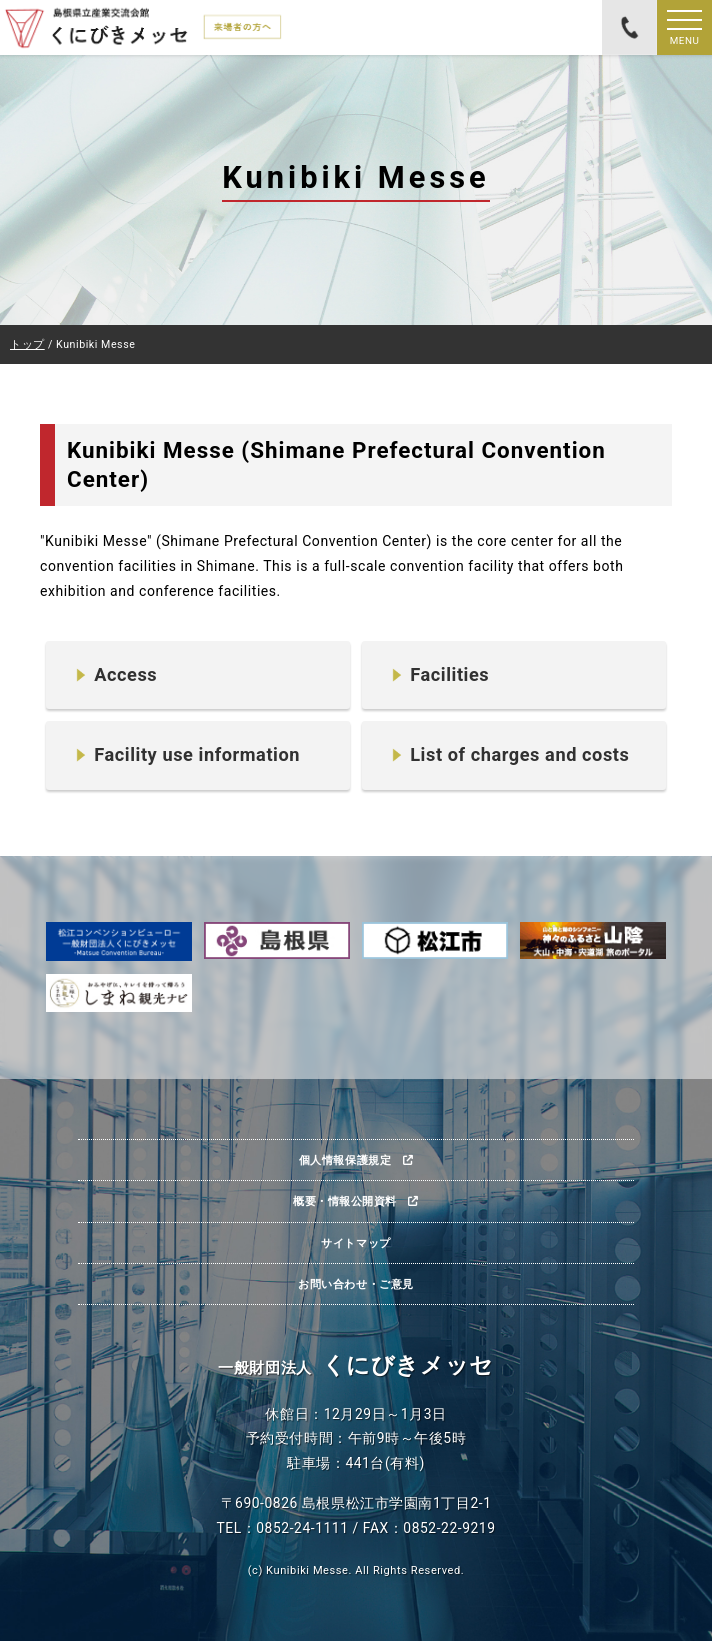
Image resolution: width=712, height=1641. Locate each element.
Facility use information (197, 754)
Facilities (449, 674)
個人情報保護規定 (345, 1160)
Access (125, 674)
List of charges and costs (519, 754)
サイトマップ (355, 1243)
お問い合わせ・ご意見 (356, 1284)
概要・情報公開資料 (345, 1201)
